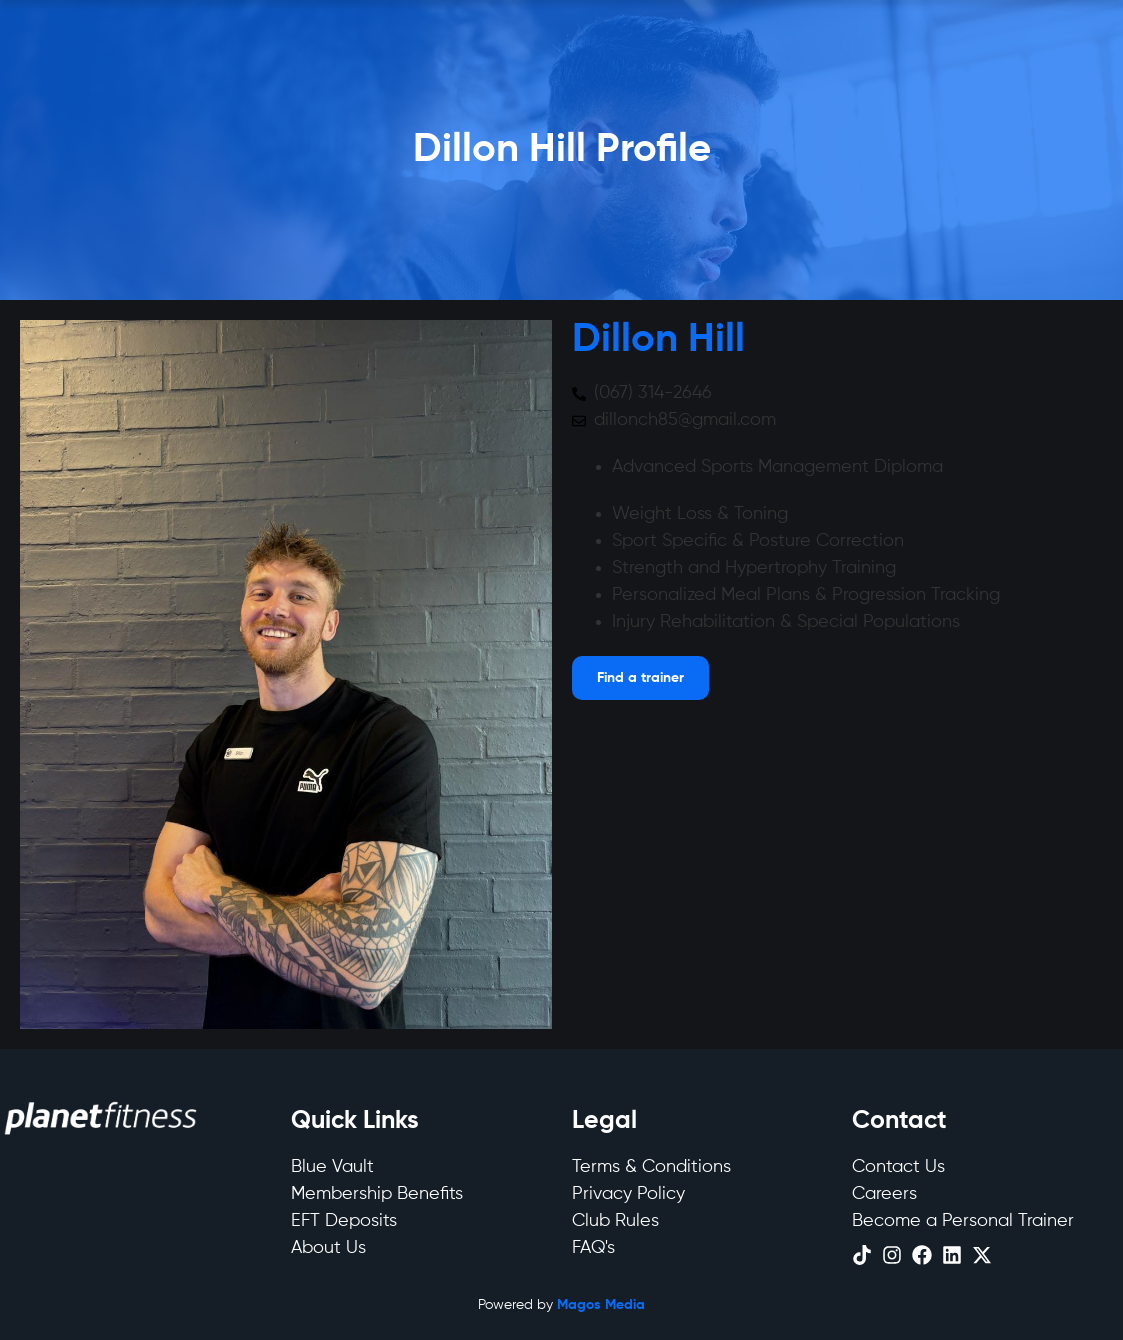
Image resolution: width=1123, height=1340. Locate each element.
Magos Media (601, 1305)
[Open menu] (640, 678)
